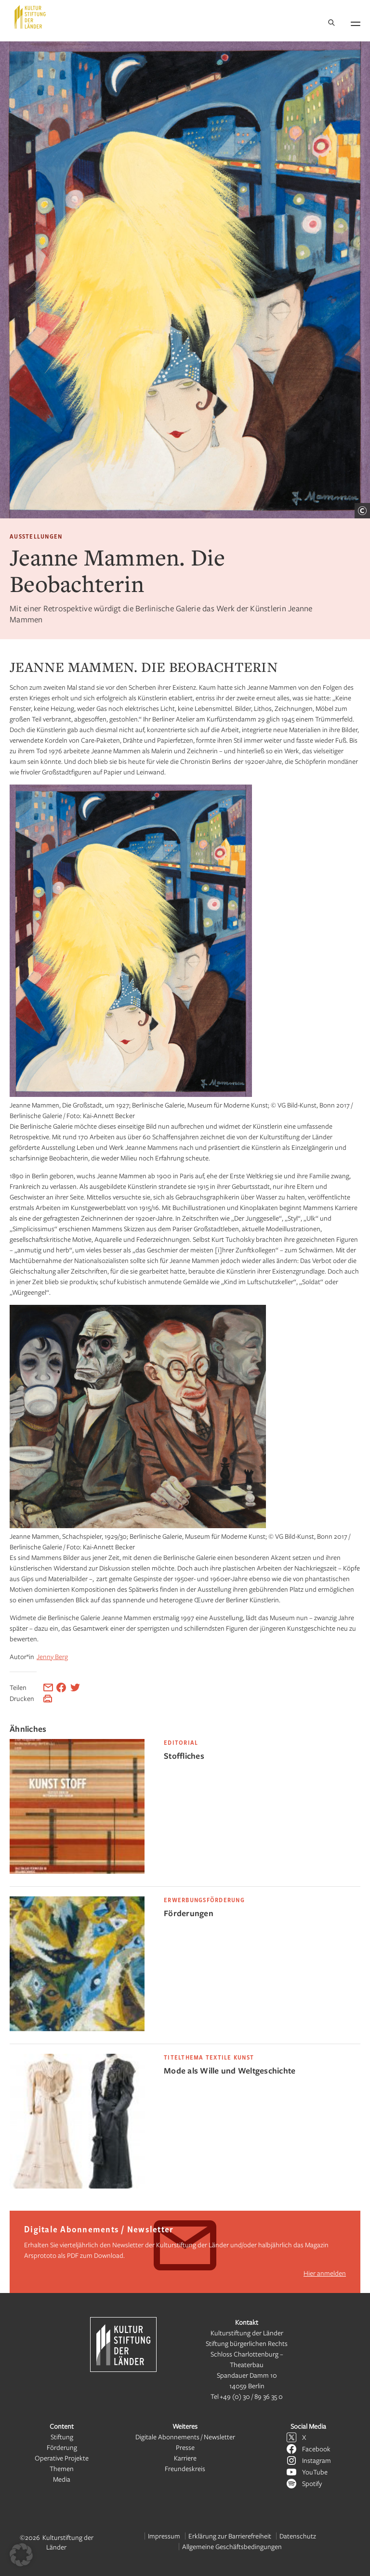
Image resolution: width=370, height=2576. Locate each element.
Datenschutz (297, 2535)
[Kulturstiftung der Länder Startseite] (30, 17)
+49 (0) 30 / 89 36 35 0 (251, 2396)
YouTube (315, 2471)
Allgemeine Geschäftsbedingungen (232, 2546)
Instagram (316, 2460)
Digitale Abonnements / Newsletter (185, 2436)
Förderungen (188, 1913)
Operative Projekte (62, 2457)
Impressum (164, 2535)
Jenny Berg (52, 1656)
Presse (185, 2447)
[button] (21, 2555)
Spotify (312, 2483)
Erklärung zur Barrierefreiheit (229, 2535)
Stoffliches (184, 1755)
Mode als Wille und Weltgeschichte (229, 2070)
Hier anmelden (325, 2273)
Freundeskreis (185, 2468)
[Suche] (331, 23)
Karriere (185, 2457)
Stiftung (62, 2436)
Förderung (62, 2447)
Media (61, 2479)
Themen (62, 2468)
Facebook (316, 2448)
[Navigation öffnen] (355, 22)
